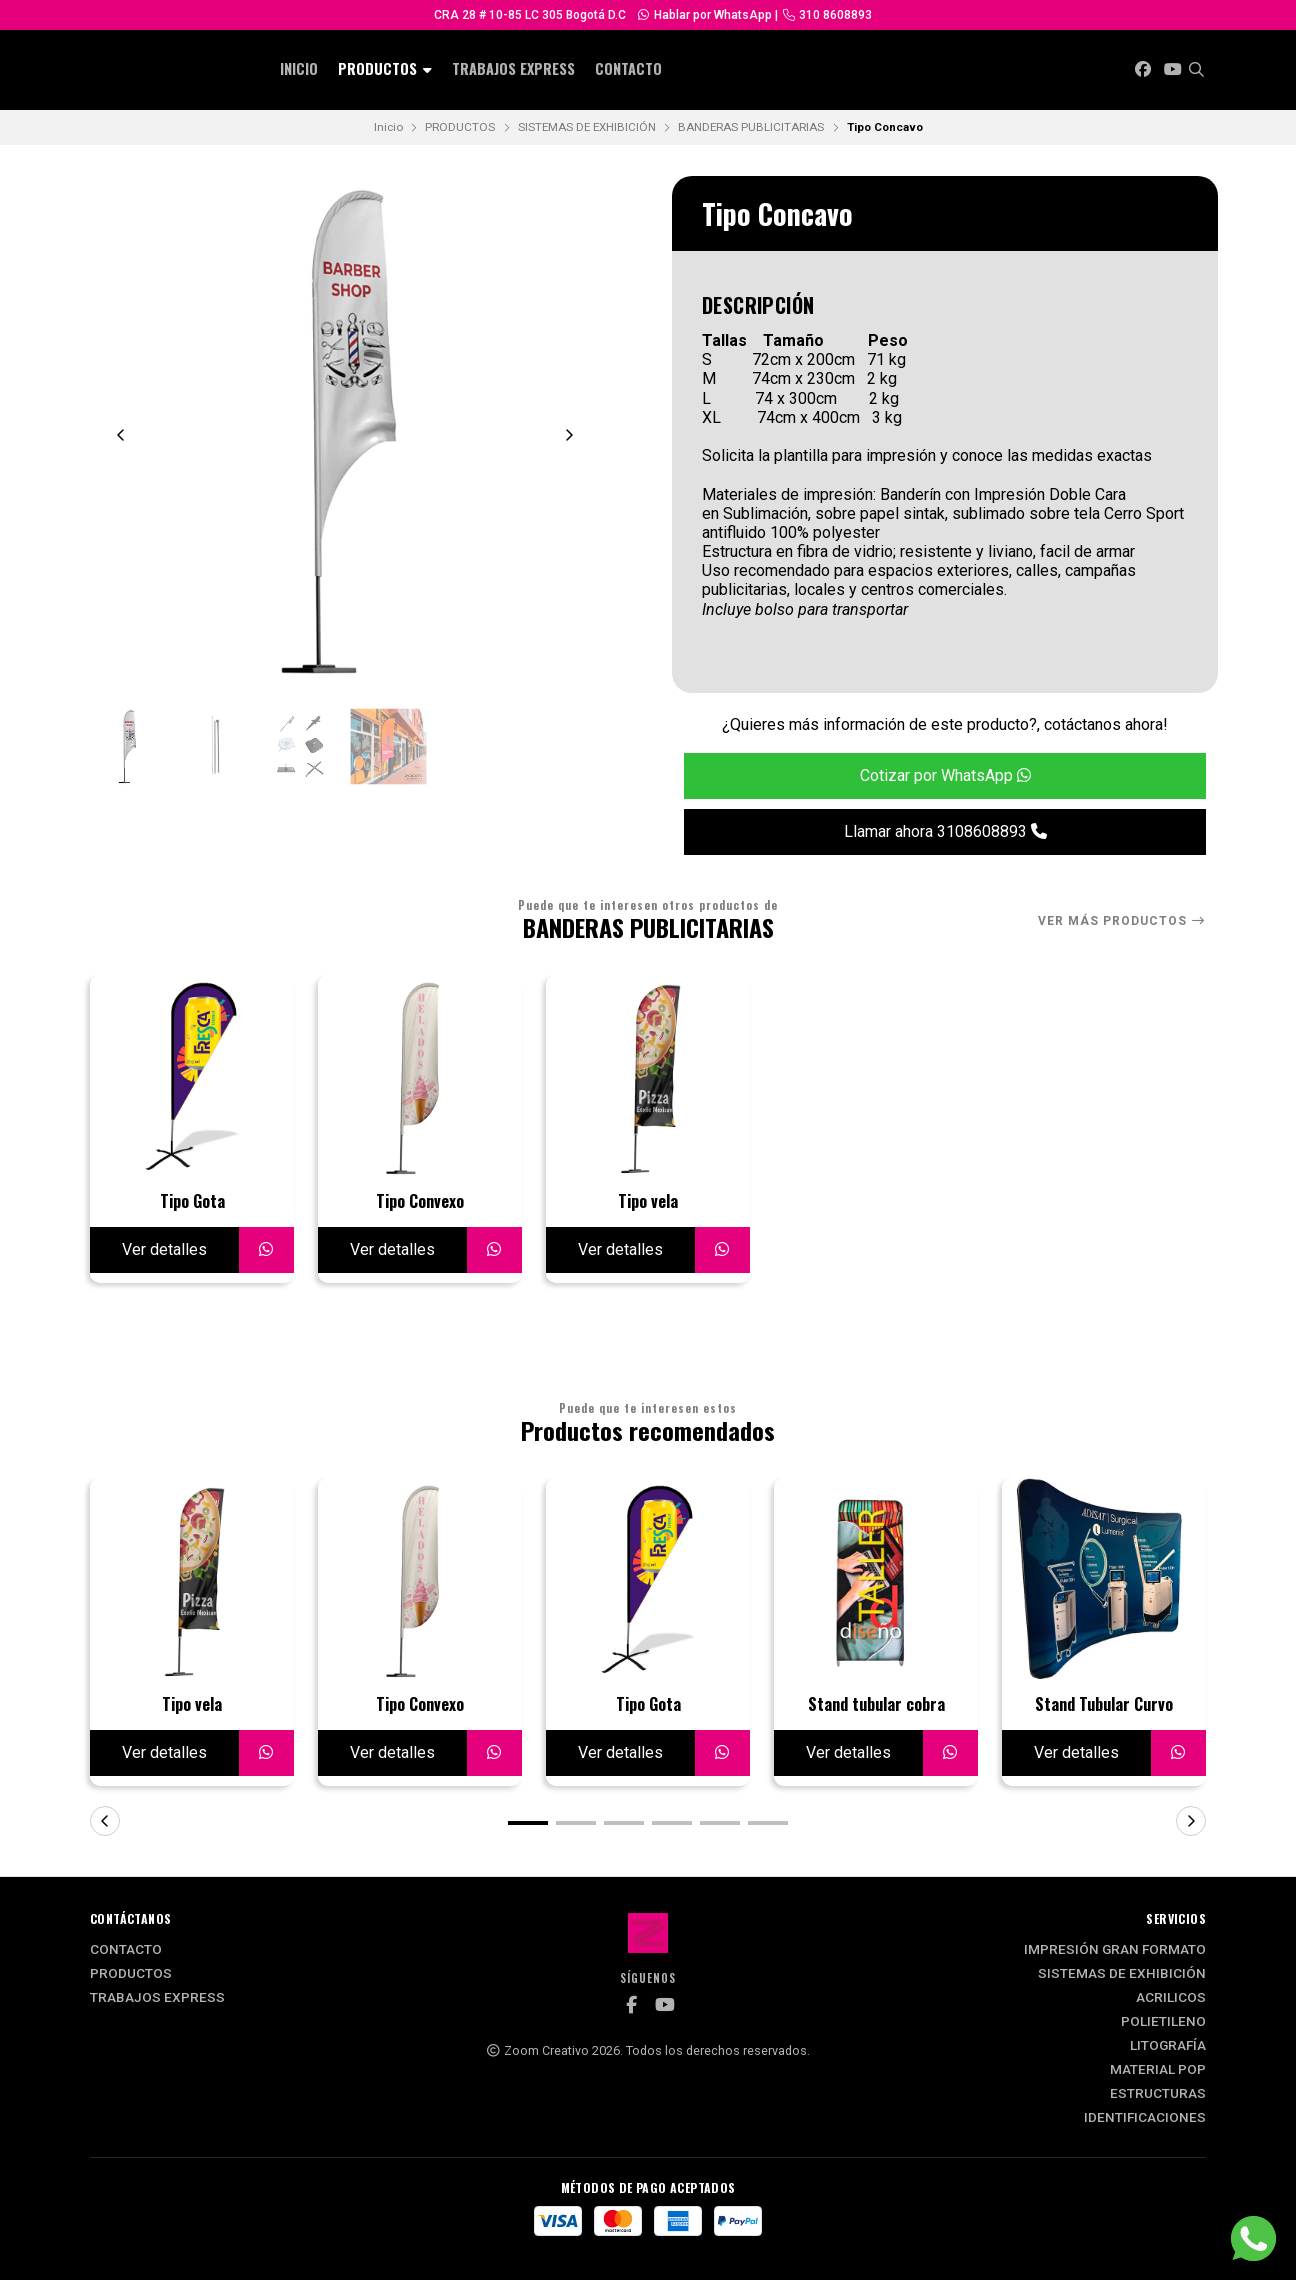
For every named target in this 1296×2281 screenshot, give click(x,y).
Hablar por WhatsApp (704, 15)
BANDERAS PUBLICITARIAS (751, 127)
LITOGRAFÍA (1168, 2047)
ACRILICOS (1171, 1999)
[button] (528, 1824)
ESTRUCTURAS (1158, 2095)
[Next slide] (569, 435)
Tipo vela (648, 1201)
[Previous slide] (121, 435)
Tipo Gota (192, 1201)
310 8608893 (826, 15)
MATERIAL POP (1158, 2071)
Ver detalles (164, 1249)
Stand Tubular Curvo (1104, 1705)
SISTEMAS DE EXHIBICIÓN (587, 127)
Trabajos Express (513, 68)
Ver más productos (1122, 921)
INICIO (299, 68)
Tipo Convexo (420, 1201)
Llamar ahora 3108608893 (945, 831)
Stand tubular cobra (876, 1705)
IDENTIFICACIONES (1145, 2119)
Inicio (388, 127)
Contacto (628, 68)
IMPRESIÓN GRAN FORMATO (1115, 1951)
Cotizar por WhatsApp (945, 775)
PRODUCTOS (385, 68)
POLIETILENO (1163, 2023)
